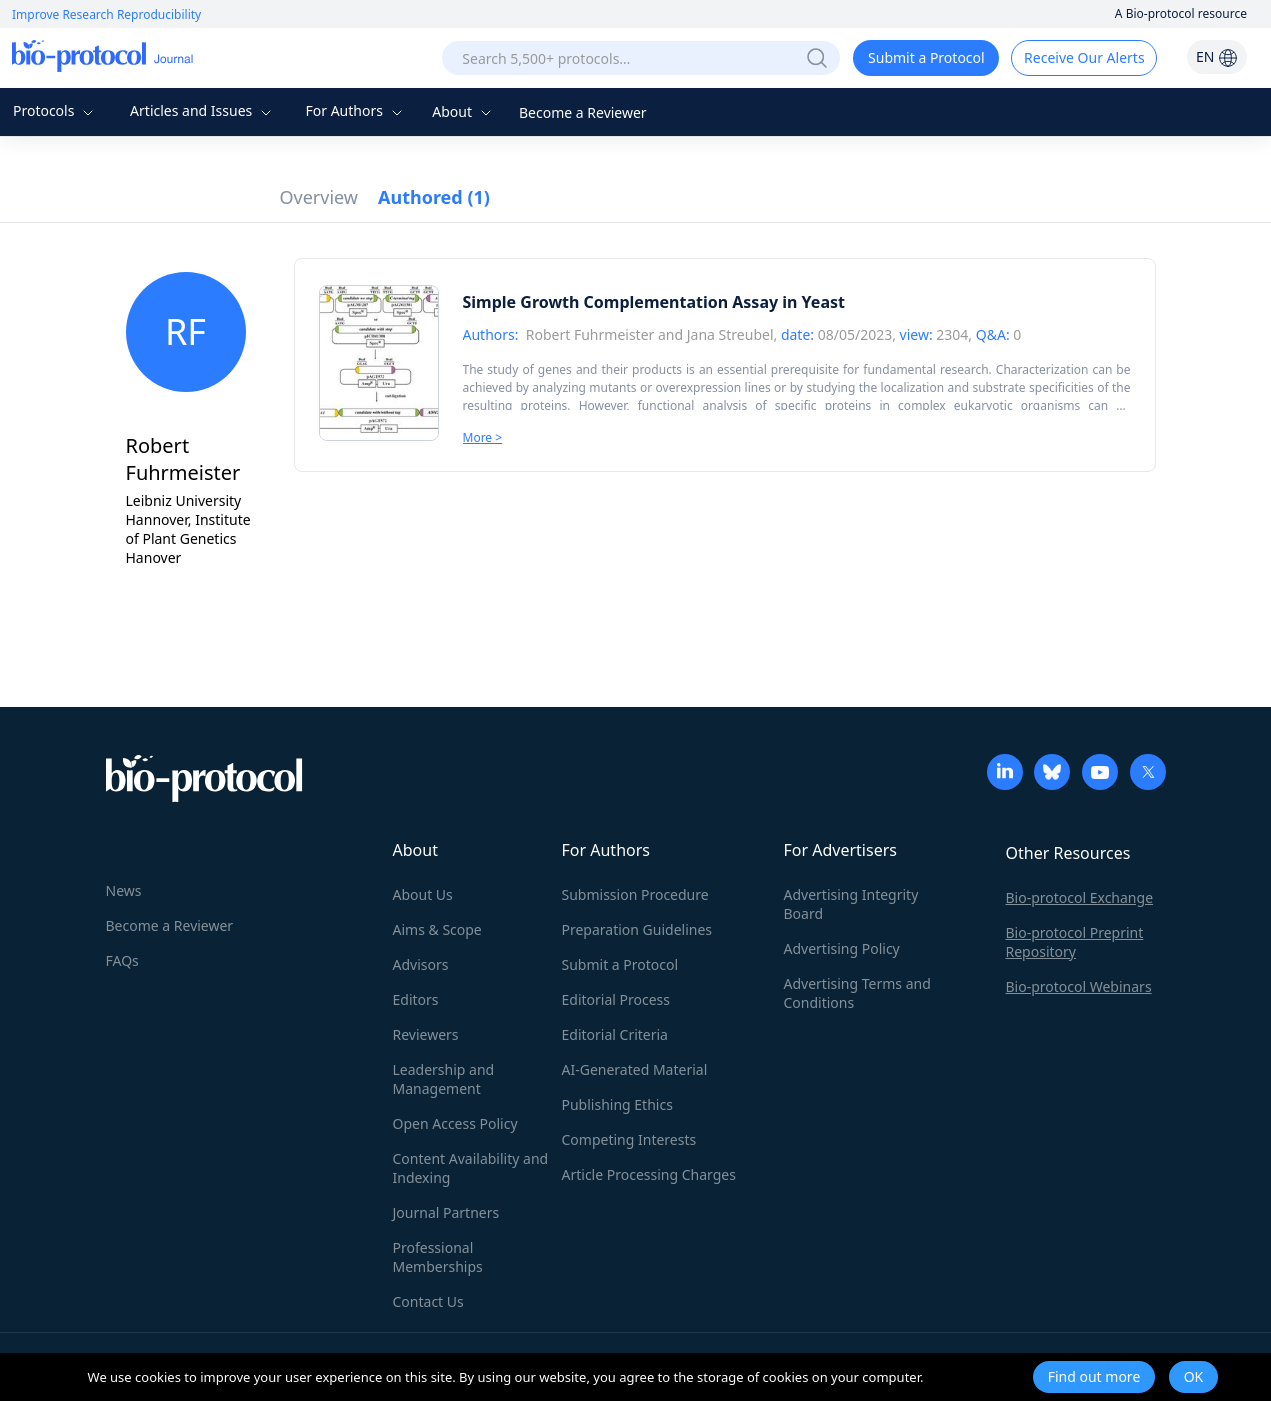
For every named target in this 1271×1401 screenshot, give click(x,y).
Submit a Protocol (926, 57)
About (463, 111)
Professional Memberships (438, 1257)
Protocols (55, 110)
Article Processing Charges (649, 1174)
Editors (416, 999)
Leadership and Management (444, 1079)
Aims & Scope (437, 929)
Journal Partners (446, 1212)
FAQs (122, 960)
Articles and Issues (203, 110)
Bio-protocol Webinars (1079, 986)
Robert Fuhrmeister (590, 334)
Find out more (1094, 1376)
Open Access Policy (455, 1123)
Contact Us (428, 1301)
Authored (434, 197)
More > (483, 437)
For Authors (355, 110)
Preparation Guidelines (637, 929)
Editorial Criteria (615, 1034)
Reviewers (426, 1034)
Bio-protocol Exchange (1080, 897)
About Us (423, 894)
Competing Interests (629, 1139)
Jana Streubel (730, 334)
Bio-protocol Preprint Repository (1075, 942)
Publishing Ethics (617, 1104)
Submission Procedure (635, 894)
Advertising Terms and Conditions (857, 993)
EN (1217, 56)
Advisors (421, 964)
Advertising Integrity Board (851, 904)
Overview (319, 197)
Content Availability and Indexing (471, 1168)
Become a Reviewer (583, 112)
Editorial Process (616, 999)
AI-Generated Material (635, 1069)
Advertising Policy (842, 948)
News (124, 890)
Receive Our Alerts (1084, 57)
